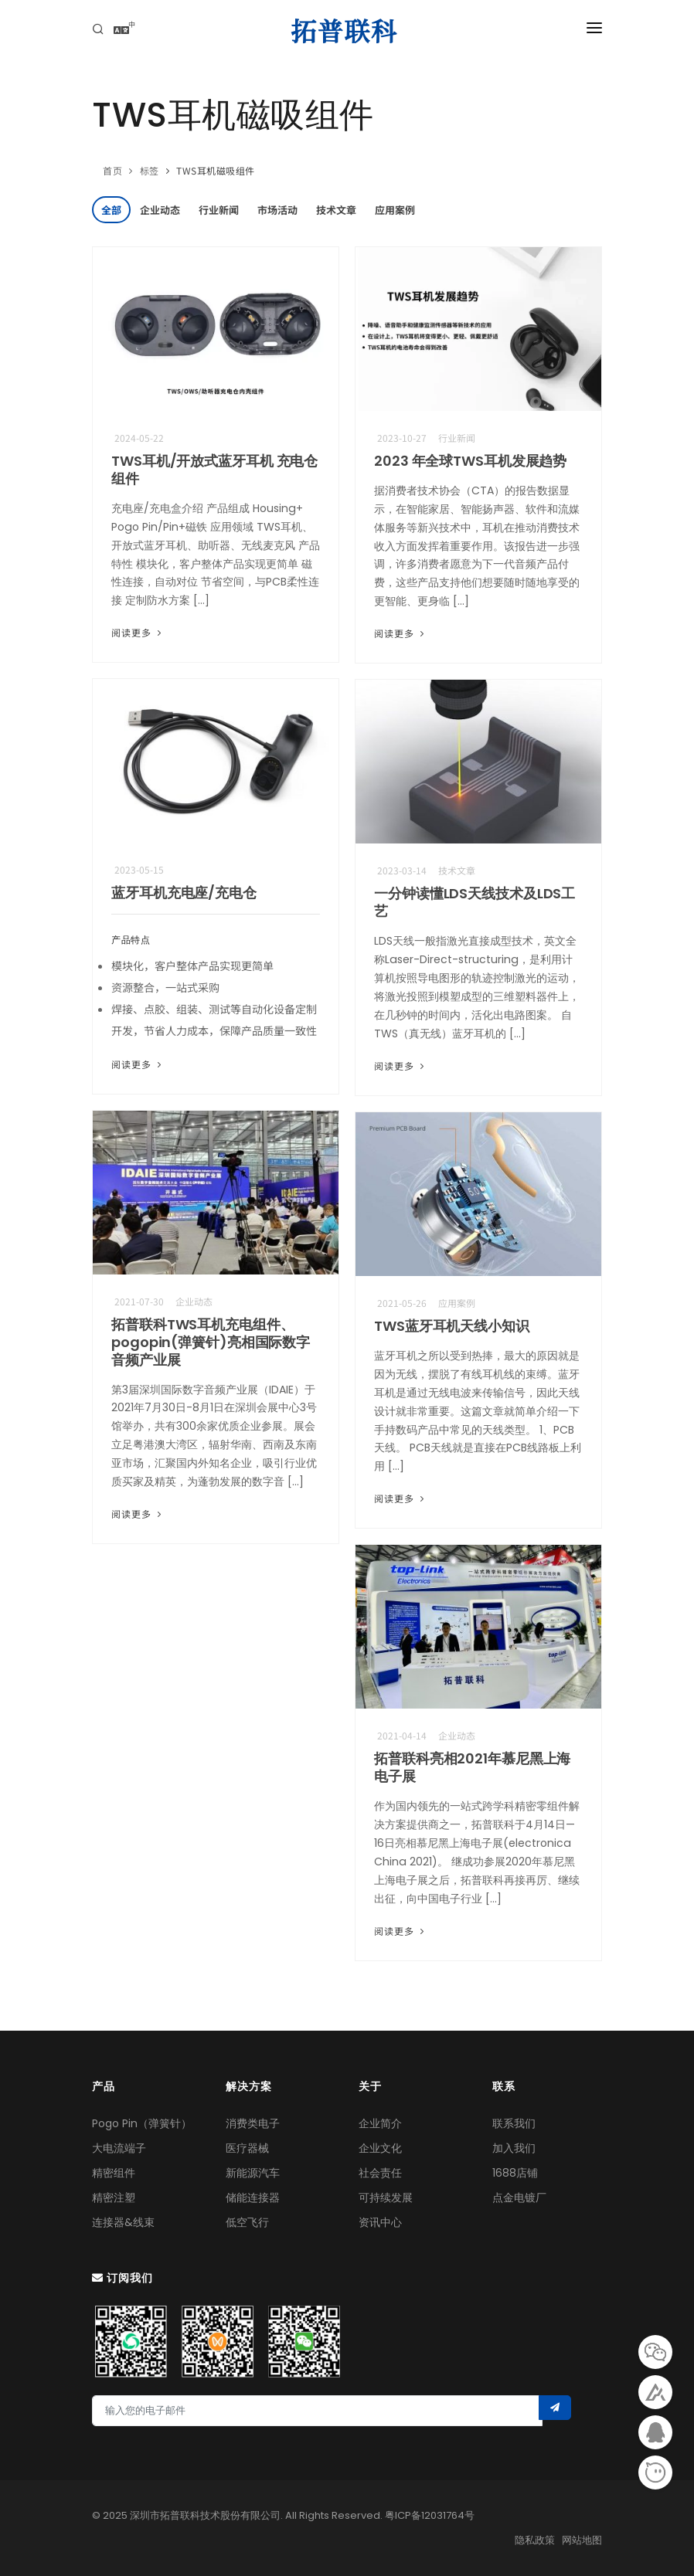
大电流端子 (119, 2148)
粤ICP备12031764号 (430, 2515)
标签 (149, 170)
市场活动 (277, 209)
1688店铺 (515, 2173)
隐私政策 (535, 2540)
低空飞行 (247, 2222)
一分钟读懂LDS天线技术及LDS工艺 (474, 902)
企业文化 (380, 2148)
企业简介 (380, 2123)
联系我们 (514, 2123)
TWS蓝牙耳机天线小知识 (451, 1326)
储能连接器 (253, 2197)
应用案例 (395, 209)
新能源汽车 (253, 2173)
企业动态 (160, 209)
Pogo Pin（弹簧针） (142, 2123)
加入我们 (514, 2148)
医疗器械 (247, 2148)
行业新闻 (219, 209)
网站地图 (582, 2540)
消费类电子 (253, 2123)
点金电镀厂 (519, 2197)
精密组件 (113, 2173)
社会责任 (380, 2173)
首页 (112, 170)
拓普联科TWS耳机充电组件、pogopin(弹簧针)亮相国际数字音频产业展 (210, 1342)
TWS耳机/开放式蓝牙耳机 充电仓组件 (214, 469)
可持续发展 (386, 2197)
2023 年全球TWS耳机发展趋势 (470, 460)
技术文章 (336, 209)
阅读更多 (138, 632)
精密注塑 (113, 2197)
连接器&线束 (123, 2222)
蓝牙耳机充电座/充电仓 (184, 892)
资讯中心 (380, 2222)
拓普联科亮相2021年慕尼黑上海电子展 (472, 1767)
